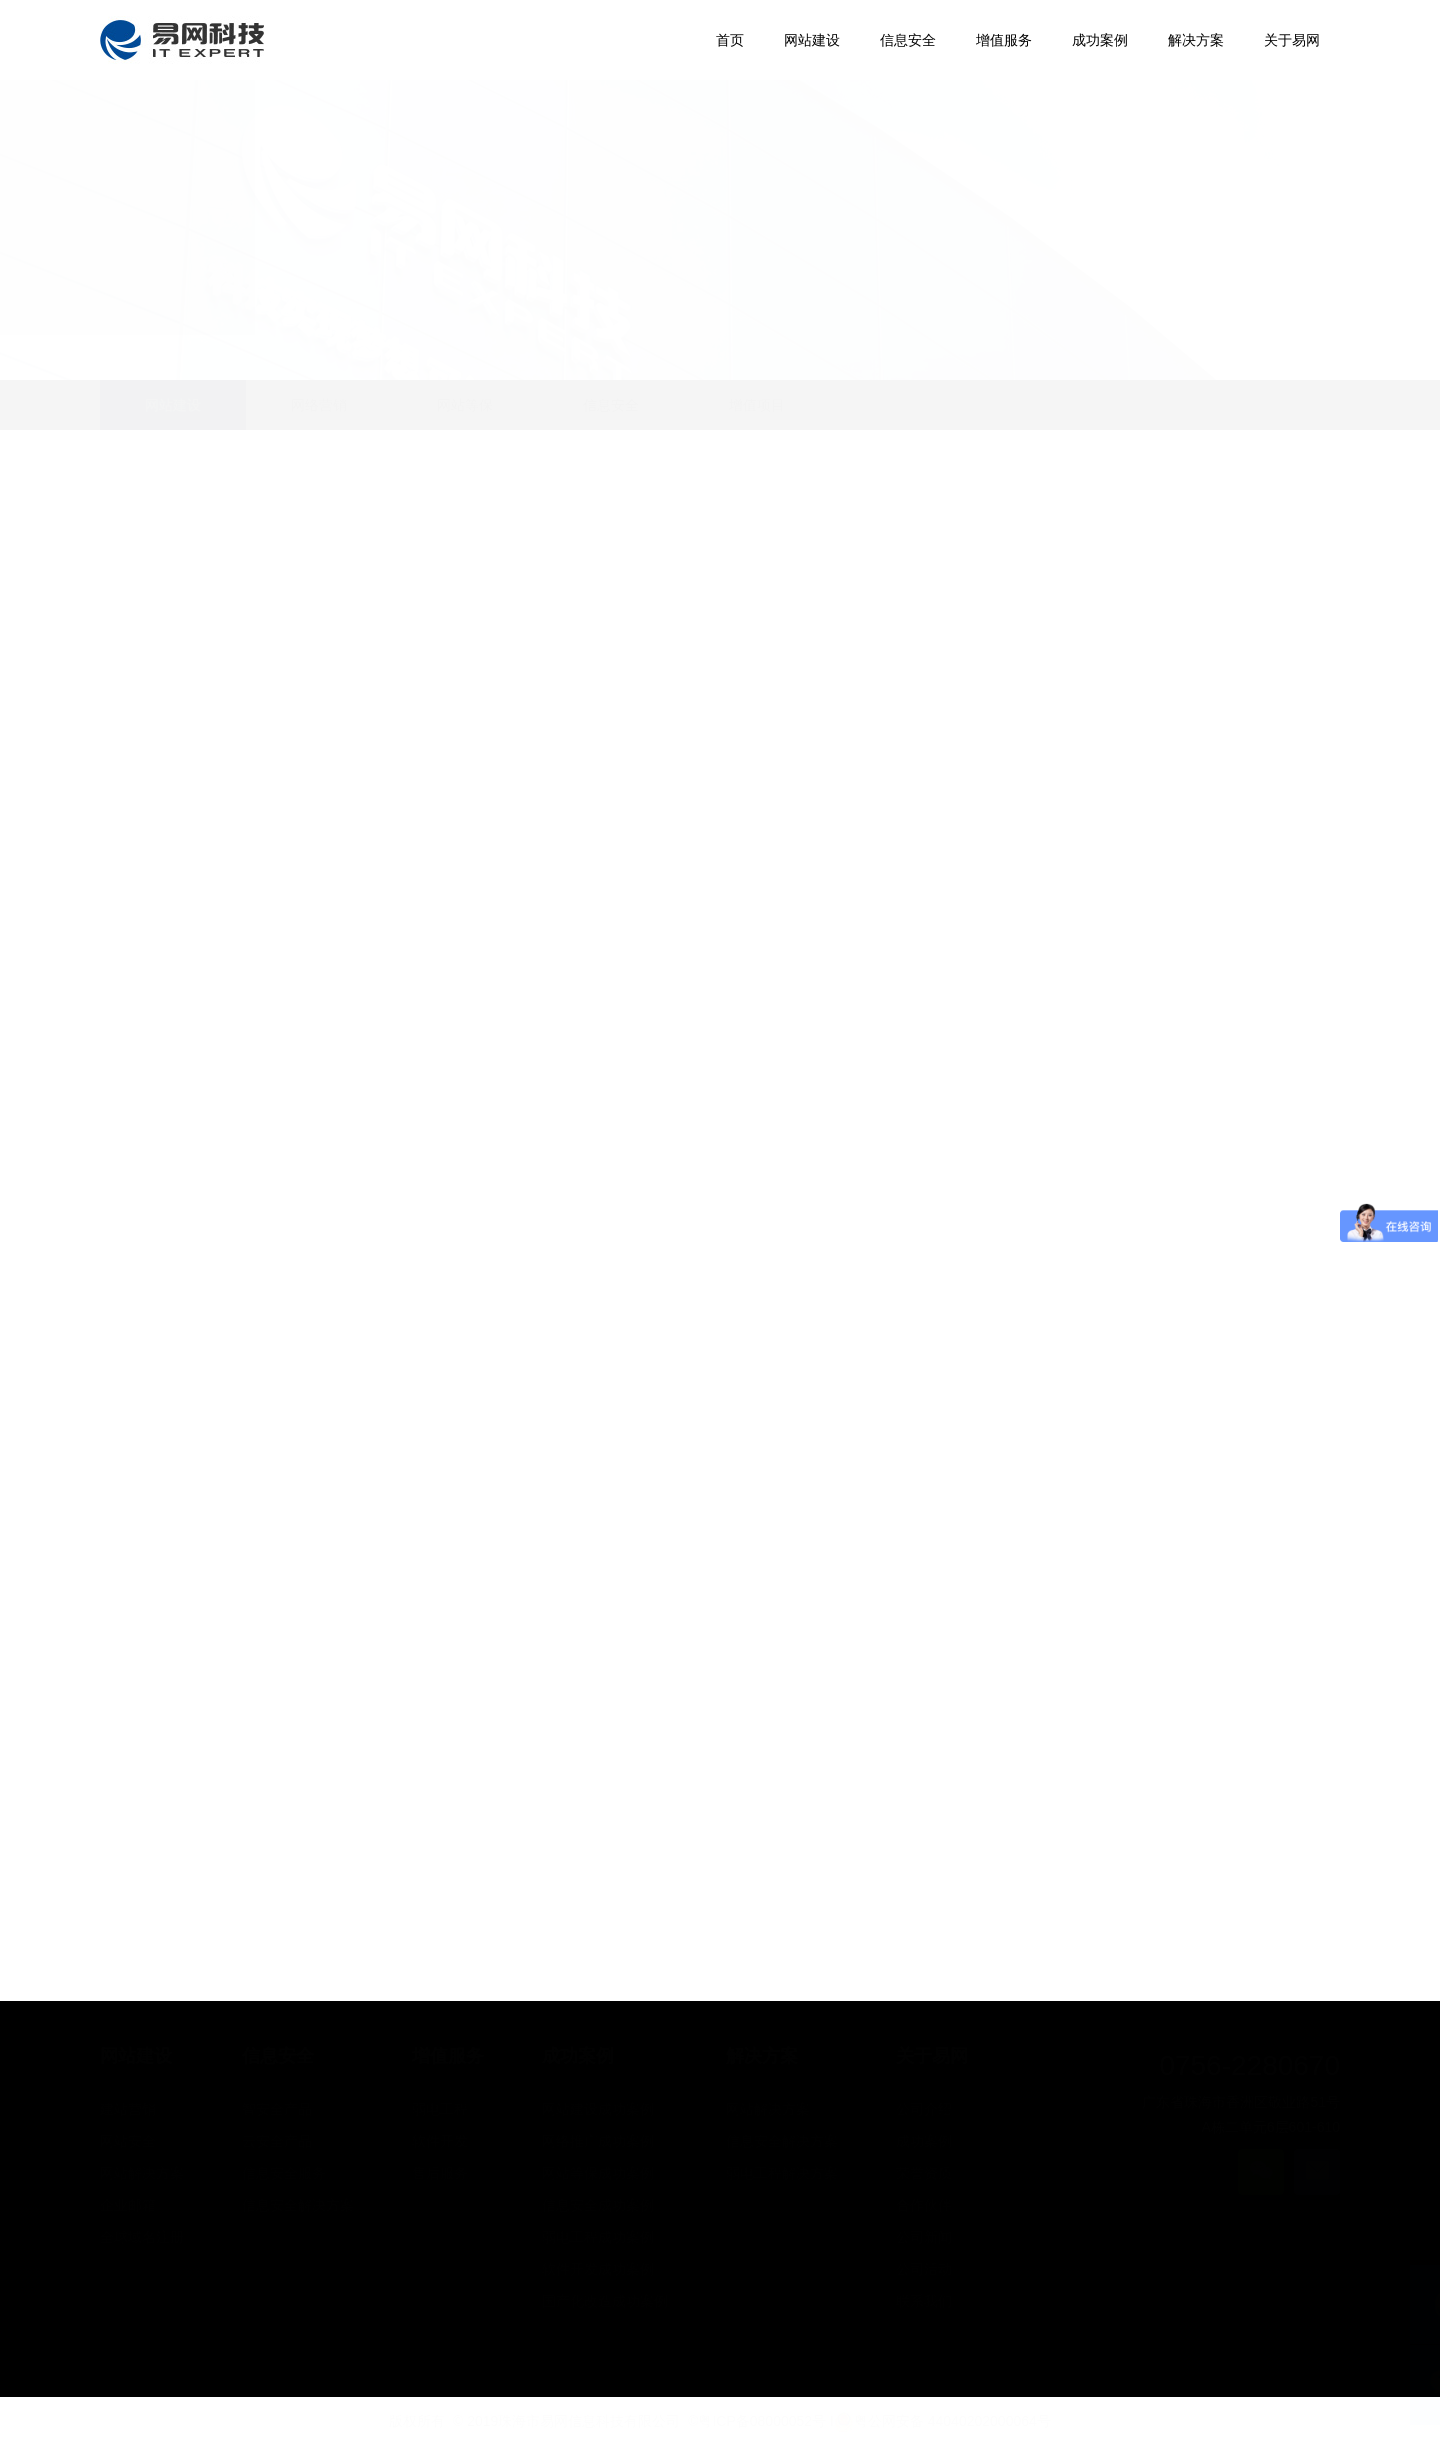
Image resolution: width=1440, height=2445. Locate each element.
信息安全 (611, 405)
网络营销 (319, 405)
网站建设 (173, 405)
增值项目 (757, 405)
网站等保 (465, 405)
